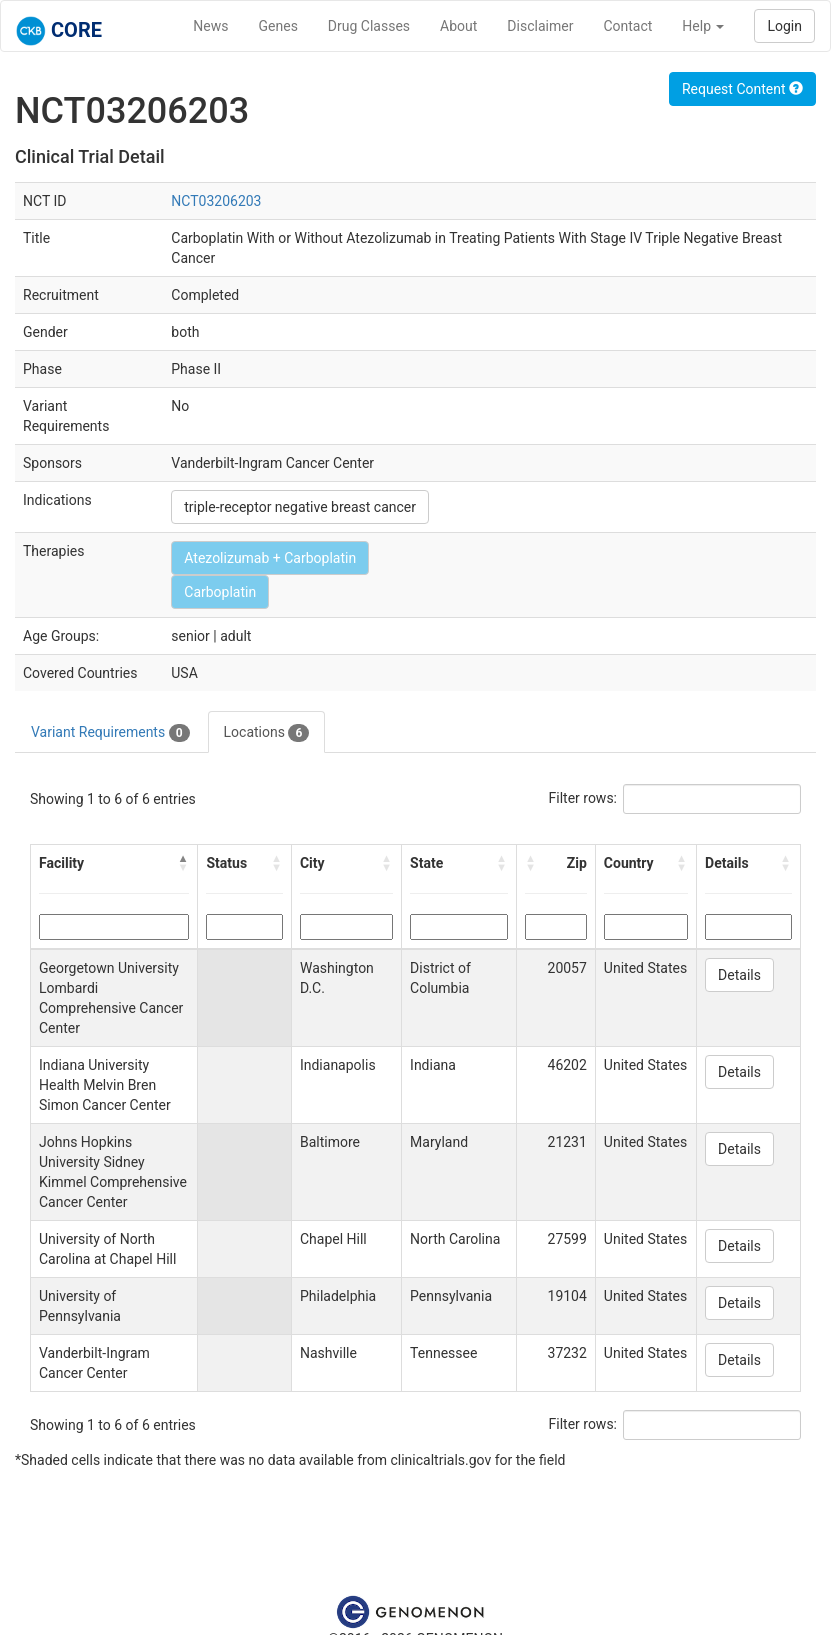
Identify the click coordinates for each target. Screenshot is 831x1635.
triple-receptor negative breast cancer (300, 507)
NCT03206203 (216, 201)
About (458, 26)
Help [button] (703, 26)
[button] (183, 863)
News (210, 26)
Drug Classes (369, 26)
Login (784, 26)
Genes (278, 26)
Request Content (742, 89)
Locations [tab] (267, 733)
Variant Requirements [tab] (110, 733)
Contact (627, 26)
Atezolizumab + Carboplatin (270, 558)
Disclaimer (540, 26)
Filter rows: (583, 798)
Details (739, 975)
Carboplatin (220, 592)
